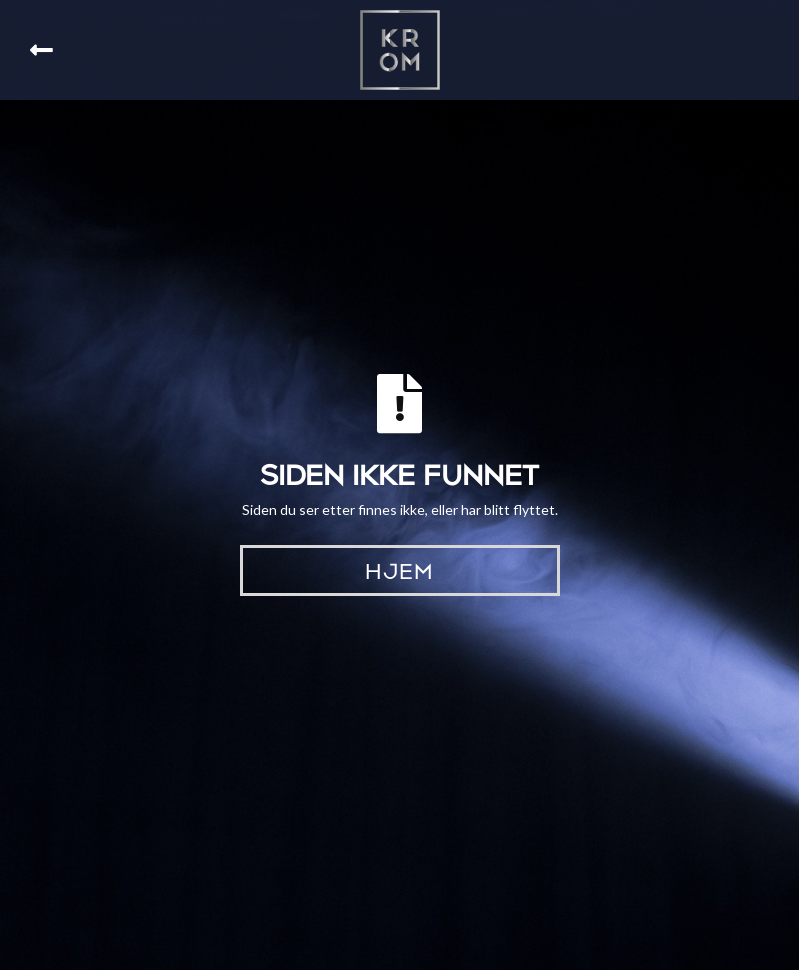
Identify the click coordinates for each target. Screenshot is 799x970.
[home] (400, 50)
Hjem (399, 569)
